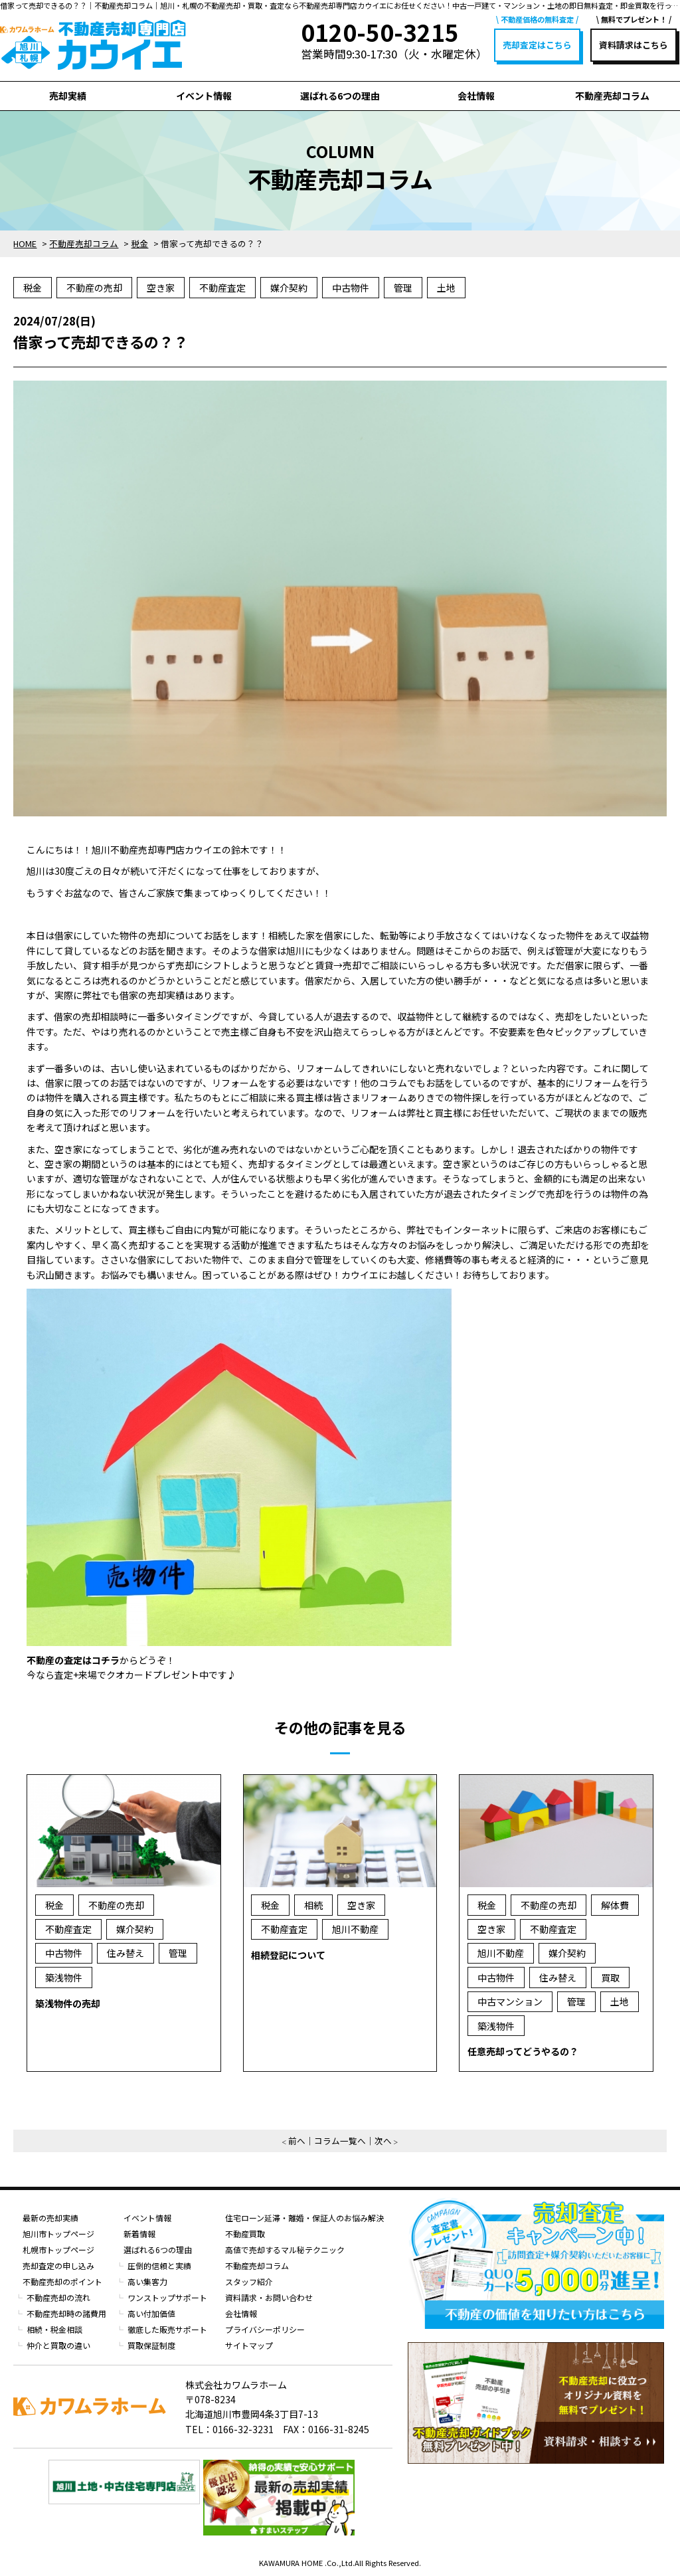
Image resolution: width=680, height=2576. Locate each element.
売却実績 (67, 95)
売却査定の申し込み (58, 2265)
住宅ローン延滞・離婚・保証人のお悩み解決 (304, 2217)
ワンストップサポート (167, 2297)
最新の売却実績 (50, 2217)
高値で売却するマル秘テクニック (285, 2249)
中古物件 (350, 287)
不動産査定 (222, 287)
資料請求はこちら (633, 45)
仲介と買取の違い (58, 2345)
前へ (296, 2140)
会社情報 (476, 95)
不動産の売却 (94, 287)
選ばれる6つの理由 (340, 95)
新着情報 (139, 2233)
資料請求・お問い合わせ (269, 2297)
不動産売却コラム (612, 95)
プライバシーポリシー (265, 2329)
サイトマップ (249, 2345)
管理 (403, 287)
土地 (446, 287)
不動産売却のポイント (62, 2281)
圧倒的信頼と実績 (159, 2265)
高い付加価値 (151, 2313)
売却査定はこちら (537, 45)
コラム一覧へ (340, 2140)
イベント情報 (204, 95)
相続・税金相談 (54, 2329)
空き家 (161, 287)
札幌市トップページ (58, 2249)
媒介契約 (288, 287)
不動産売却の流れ (58, 2297)
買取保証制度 (151, 2345)
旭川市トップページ (58, 2233)
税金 (32, 287)
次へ (383, 2140)
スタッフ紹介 (249, 2281)
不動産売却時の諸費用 (66, 2313)
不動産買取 (245, 2233)
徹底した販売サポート (167, 2329)
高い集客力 (147, 2281)
